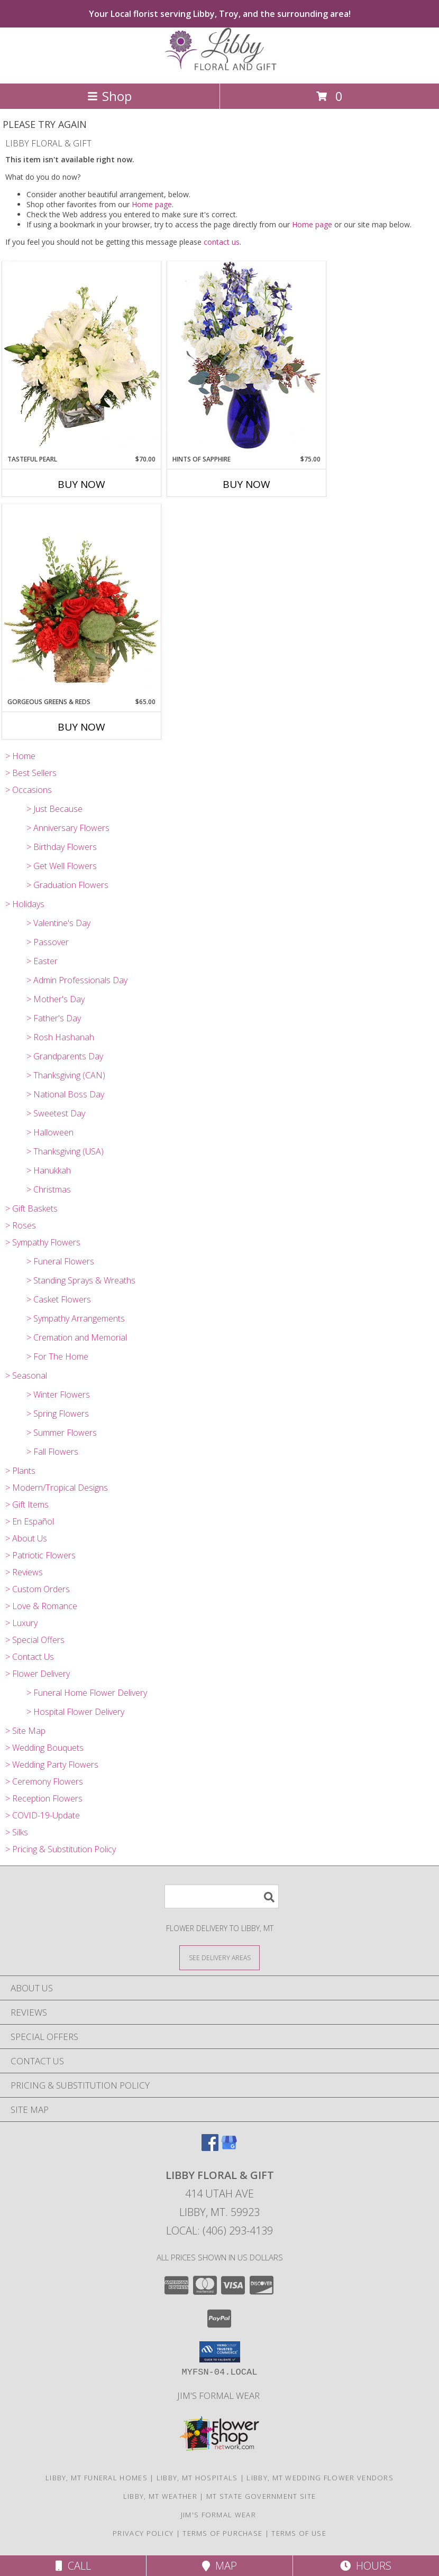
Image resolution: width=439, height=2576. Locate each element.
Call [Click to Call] (73, 2566)
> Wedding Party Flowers (51, 1764)
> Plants (20, 1470)
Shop (109, 96)
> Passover (47, 942)
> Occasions (28, 790)
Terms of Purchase (222, 2533)
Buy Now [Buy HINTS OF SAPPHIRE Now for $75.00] (246, 484)
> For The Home (57, 1356)
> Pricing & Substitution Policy (60, 1849)
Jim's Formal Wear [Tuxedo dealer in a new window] (219, 2395)
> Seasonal (26, 1375)
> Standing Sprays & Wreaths (80, 1280)
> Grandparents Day (64, 1056)
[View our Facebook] (210, 2147)
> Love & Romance (41, 1606)
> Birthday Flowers (61, 847)
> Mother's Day (55, 999)
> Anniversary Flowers (67, 828)
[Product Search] (221, 1896)
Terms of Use (298, 2533)
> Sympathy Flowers (42, 1242)
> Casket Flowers (58, 1299)
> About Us (26, 1538)
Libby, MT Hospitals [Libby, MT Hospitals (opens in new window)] (197, 2477)
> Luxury (21, 1623)
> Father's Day (53, 1018)
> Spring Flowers (57, 1413)
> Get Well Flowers (61, 866)
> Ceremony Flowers (44, 1781)
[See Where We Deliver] (219, 1957)
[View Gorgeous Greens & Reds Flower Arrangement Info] (81, 600)
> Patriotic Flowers (40, 1555)
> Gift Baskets (31, 1208)
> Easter (42, 961)
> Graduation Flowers (67, 885)
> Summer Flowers (61, 1432)
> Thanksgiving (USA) (65, 1151)
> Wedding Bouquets (44, 1747)
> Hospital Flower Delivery (75, 1712)
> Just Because (54, 809)
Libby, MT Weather (160, 2496)
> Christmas (48, 1189)
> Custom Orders (37, 1589)
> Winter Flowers (58, 1394)
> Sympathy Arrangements (75, 1318)
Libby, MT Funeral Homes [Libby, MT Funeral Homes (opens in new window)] (96, 2477)
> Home (20, 756)
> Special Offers (35, 1640)
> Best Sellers (31, 773)
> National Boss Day (65, 1094)
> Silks (16, 1832)
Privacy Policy (143, 2533)
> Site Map (25, 1731)
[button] (219, 2351)
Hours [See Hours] (365, 2566)
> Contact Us (29, 1657)
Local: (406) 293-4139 (219, 2230)
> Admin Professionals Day (76, 980)
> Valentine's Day (58, 923)
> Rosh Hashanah (60, 1037)
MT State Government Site (261, 2496)
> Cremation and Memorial (76, 1337)
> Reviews (24, 1572)
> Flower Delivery (37, 1673)
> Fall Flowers (52, 1451)
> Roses (20, 1225)
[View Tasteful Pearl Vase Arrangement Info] (81, 358)
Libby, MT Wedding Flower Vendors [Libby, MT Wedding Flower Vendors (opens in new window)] (320, 2477)
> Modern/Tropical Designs (56, 1487)
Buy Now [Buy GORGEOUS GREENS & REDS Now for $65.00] (81, 727)
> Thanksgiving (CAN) (65, 1075)
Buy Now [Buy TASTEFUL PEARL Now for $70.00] (81, 484)
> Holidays (24, 904)
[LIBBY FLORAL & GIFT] (219, 68)
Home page (152, 204)
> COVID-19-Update (42, 1815)
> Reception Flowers (44, 1798)
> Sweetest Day (55, 1113)
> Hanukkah (48, 1170)
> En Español (29, 1521)
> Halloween (50, 1132)
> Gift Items (27, 1504)
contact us (222, 242)
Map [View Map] (219, 2566)
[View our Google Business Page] (229, 2147)
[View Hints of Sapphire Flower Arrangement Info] (246, 358)
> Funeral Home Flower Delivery (86, 1692)
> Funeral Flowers (60, 1261)
